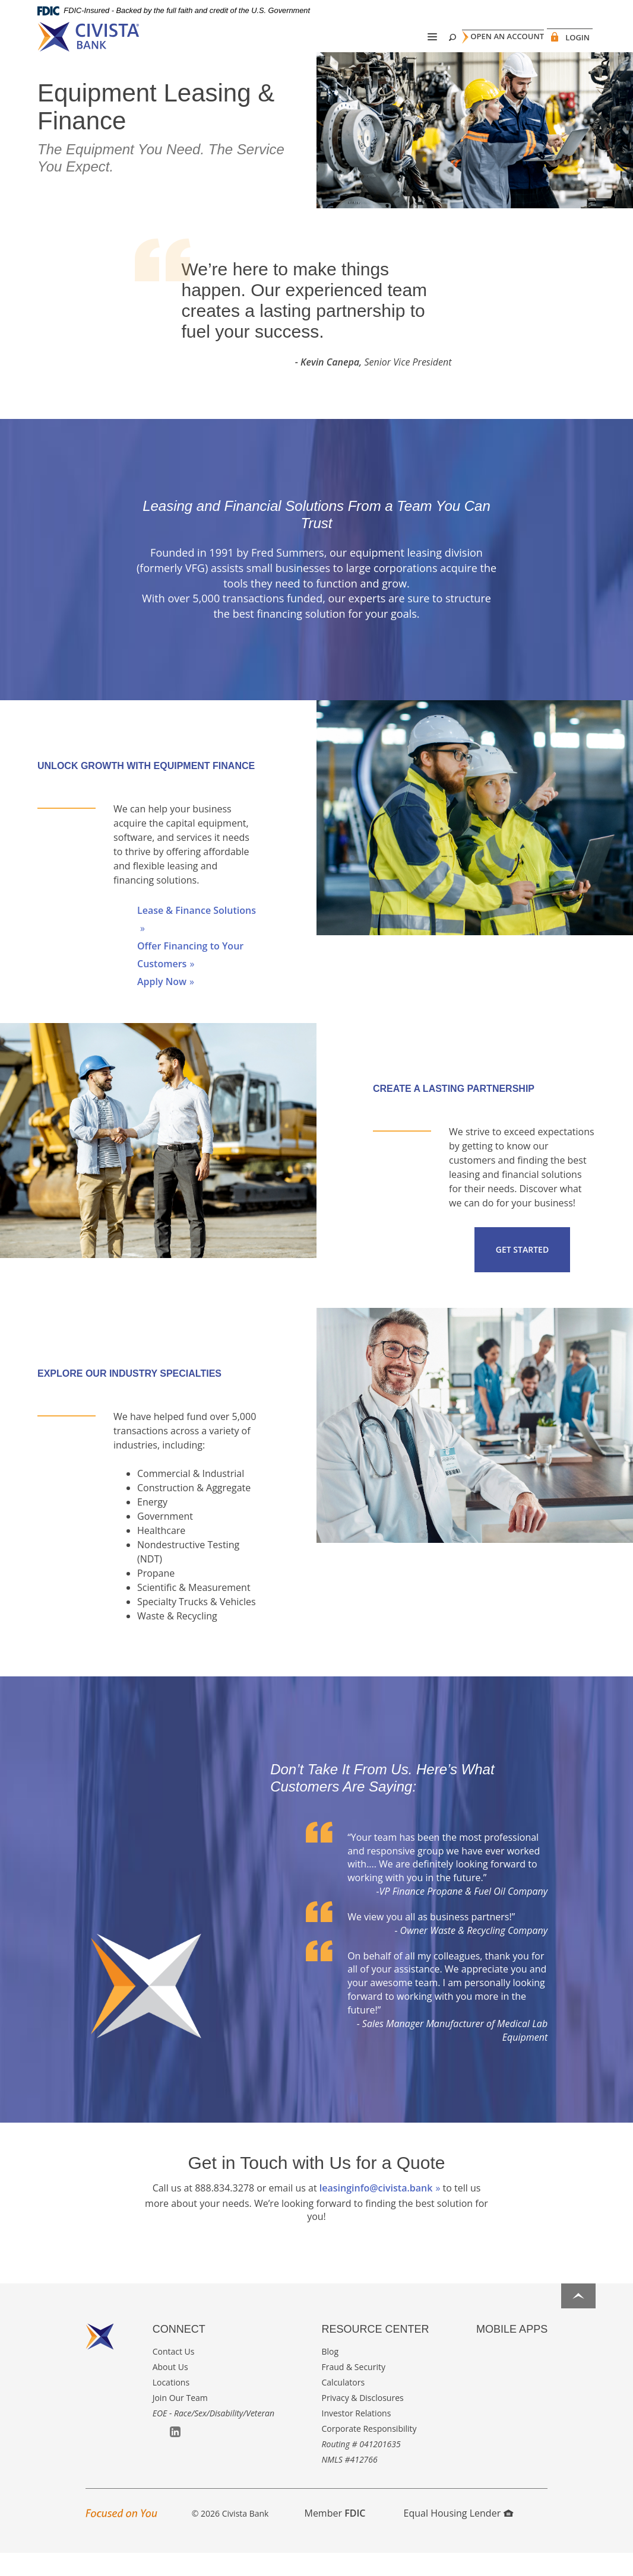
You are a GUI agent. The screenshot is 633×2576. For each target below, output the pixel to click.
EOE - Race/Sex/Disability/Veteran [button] (213, 2435)
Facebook (158, 2455)
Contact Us (174, 2374)
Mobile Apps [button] (511, 2352)
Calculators (343, 2404)
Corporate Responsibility (369, 2451)
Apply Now (161, 1004)
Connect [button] (179, 2352)
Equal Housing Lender (459, 2535)
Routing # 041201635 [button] (361, 2466)
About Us (170, 2389)
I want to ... (554, 2560)
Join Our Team (180, 2420)
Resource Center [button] (375, 2352)
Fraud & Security (353, 2389)
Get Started (522, 1272)
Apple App (482, 2375)
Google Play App (499, 2374)
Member (334, 2535)
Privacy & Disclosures (363, 2420)
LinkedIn (175, 2454)
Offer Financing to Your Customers (190, 977)
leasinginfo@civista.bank (376, 2210)
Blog (330, 2374)
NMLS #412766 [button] (350, 2482)
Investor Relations (356, 2435)
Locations (171, 2404)
